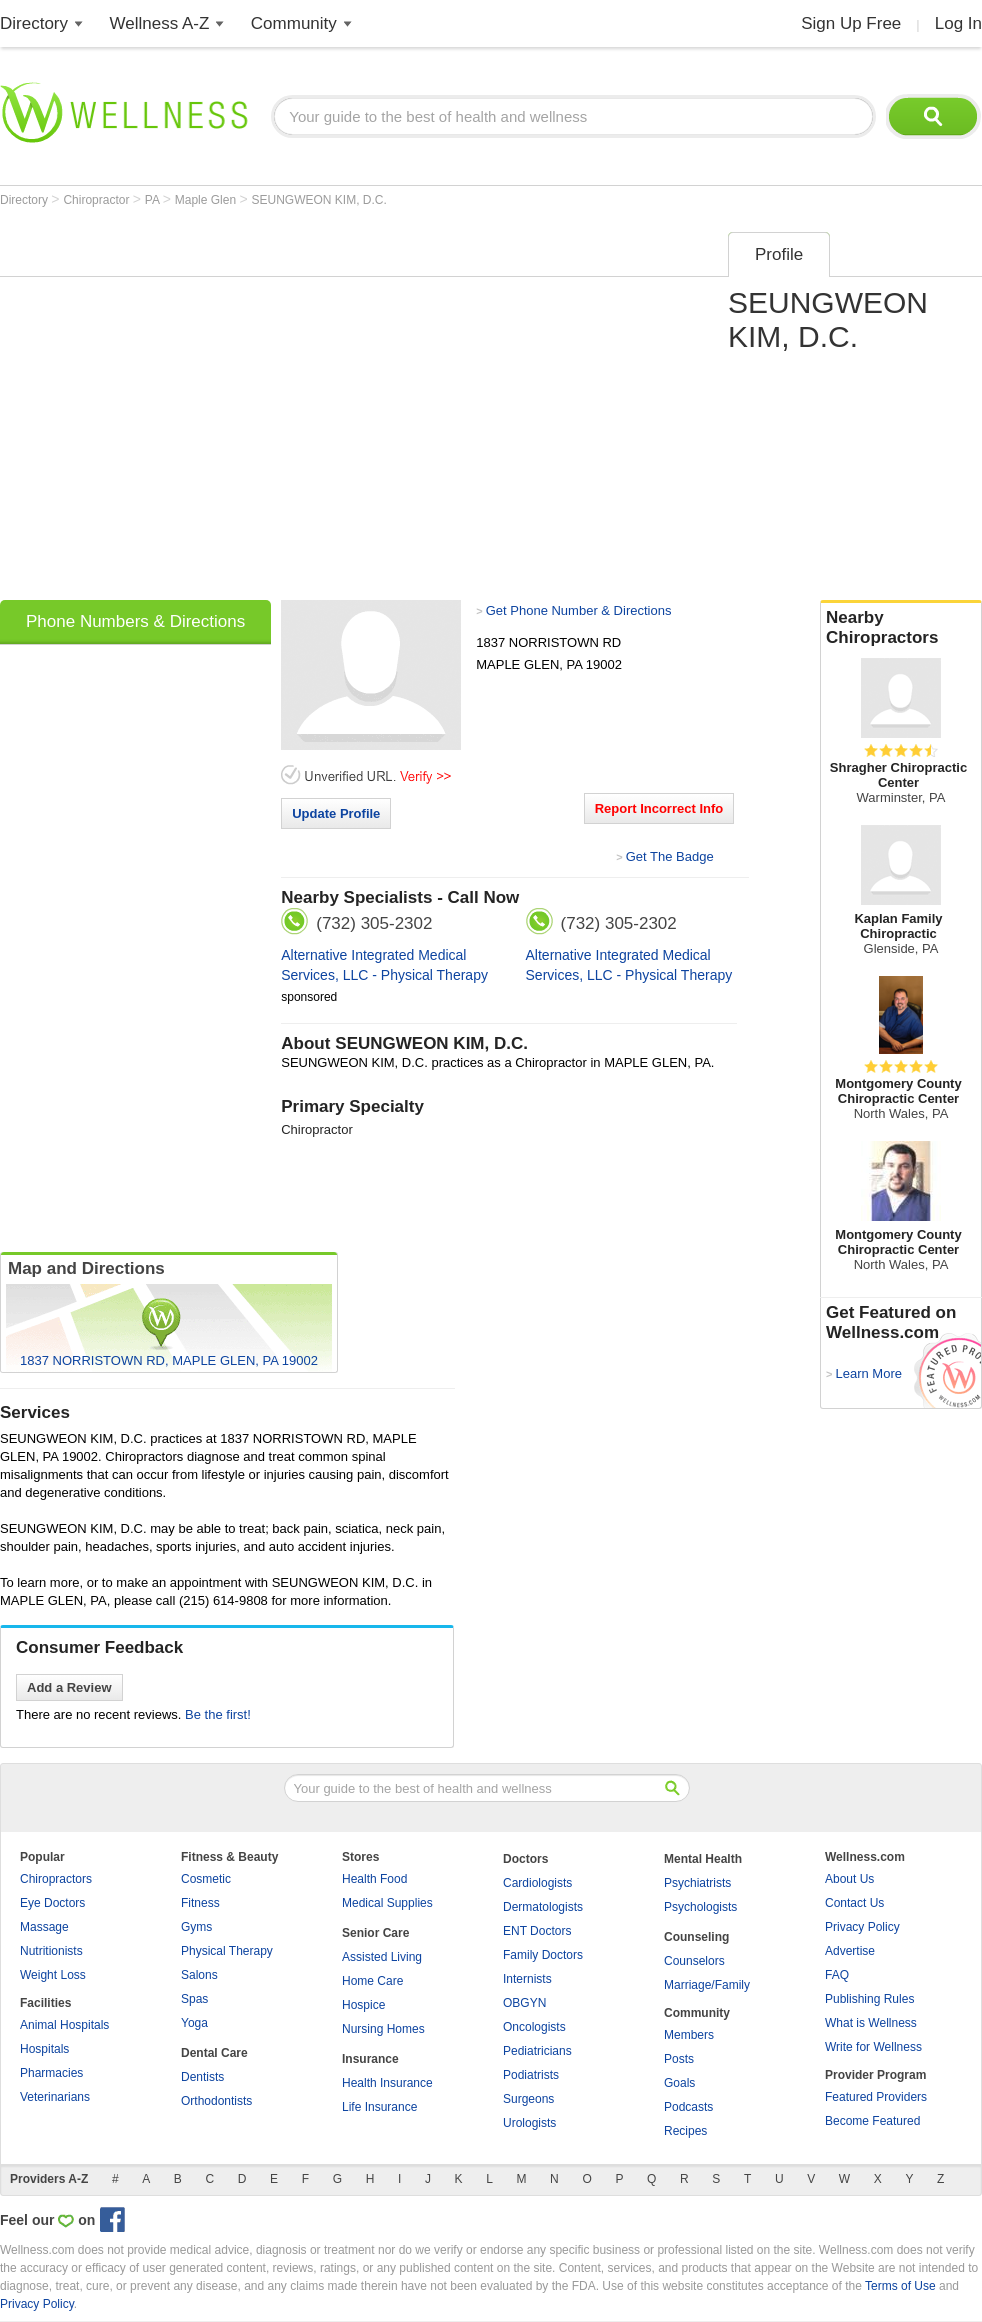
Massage (44, 1927)
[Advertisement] (187, 409)
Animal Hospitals (64, 2025)
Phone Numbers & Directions (135, 621)
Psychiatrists (697, 1883)
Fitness (200, 1903)
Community (294, 23)
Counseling (696, 1937)
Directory (34, 23)
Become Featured (872, 2121)
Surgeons (528, 2099)
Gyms (196, 1927)
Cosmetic (206, 1879)
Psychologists (700, 1907)
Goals (679, 2083)
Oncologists (534, 2027)
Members (689, 2035)
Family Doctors (543, 1955)
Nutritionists (51, 1951)
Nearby (901, 628)
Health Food (374, 1879)
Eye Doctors (52, 1903)
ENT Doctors (537, 1931)
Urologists (529, 2123)
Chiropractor (97, 200)
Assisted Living (382, 1957)
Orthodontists (216, 2101)
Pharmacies (51, 2073)
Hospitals (44, 2049)
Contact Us (854, 1903)
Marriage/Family (707, 1985)
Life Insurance (379, 2107)
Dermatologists (543, 1907)
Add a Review (69, 1687)
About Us (849, 1879)
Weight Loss (53, 1975)
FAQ (837, 1975)
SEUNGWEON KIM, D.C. (319, 200)
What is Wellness (871, 2023)
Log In (958, 23)
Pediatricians (537, 2051)
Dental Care (214, 2053)
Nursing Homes (383, 2029)
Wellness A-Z (160, 23)
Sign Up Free (851, 23)
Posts (679, 2059)
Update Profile (336, 813)
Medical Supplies (387, 1903)
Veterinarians (55, 2097)
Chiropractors (56, 1879)
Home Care (372, 1981)
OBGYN (524, 2003)
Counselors (694, 1961)
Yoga (194, 2023)
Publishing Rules (869, 1999)
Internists (527, 1979)
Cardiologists (537, 1883)
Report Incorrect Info (659, 808)
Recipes (685, 2131)
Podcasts (688, 2107)
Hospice (363, 2005)
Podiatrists (531, 2075)
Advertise (850, 1951)
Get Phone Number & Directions (579, 610)
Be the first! (218, 1714)
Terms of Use (900, 2286)
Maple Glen (207, 200)
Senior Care (375, 1933)
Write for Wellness (873, 2047)
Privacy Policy (862, 1927)
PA (154, 200)
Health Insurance (387, 2083)
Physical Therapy (227, 1951)
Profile (779, 254)
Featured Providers (876, 2097)
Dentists (202, 2077)
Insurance (370, 2059)
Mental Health (703, 1859)
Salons (199, 1975)
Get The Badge (670, 856)
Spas (194, 1999)
